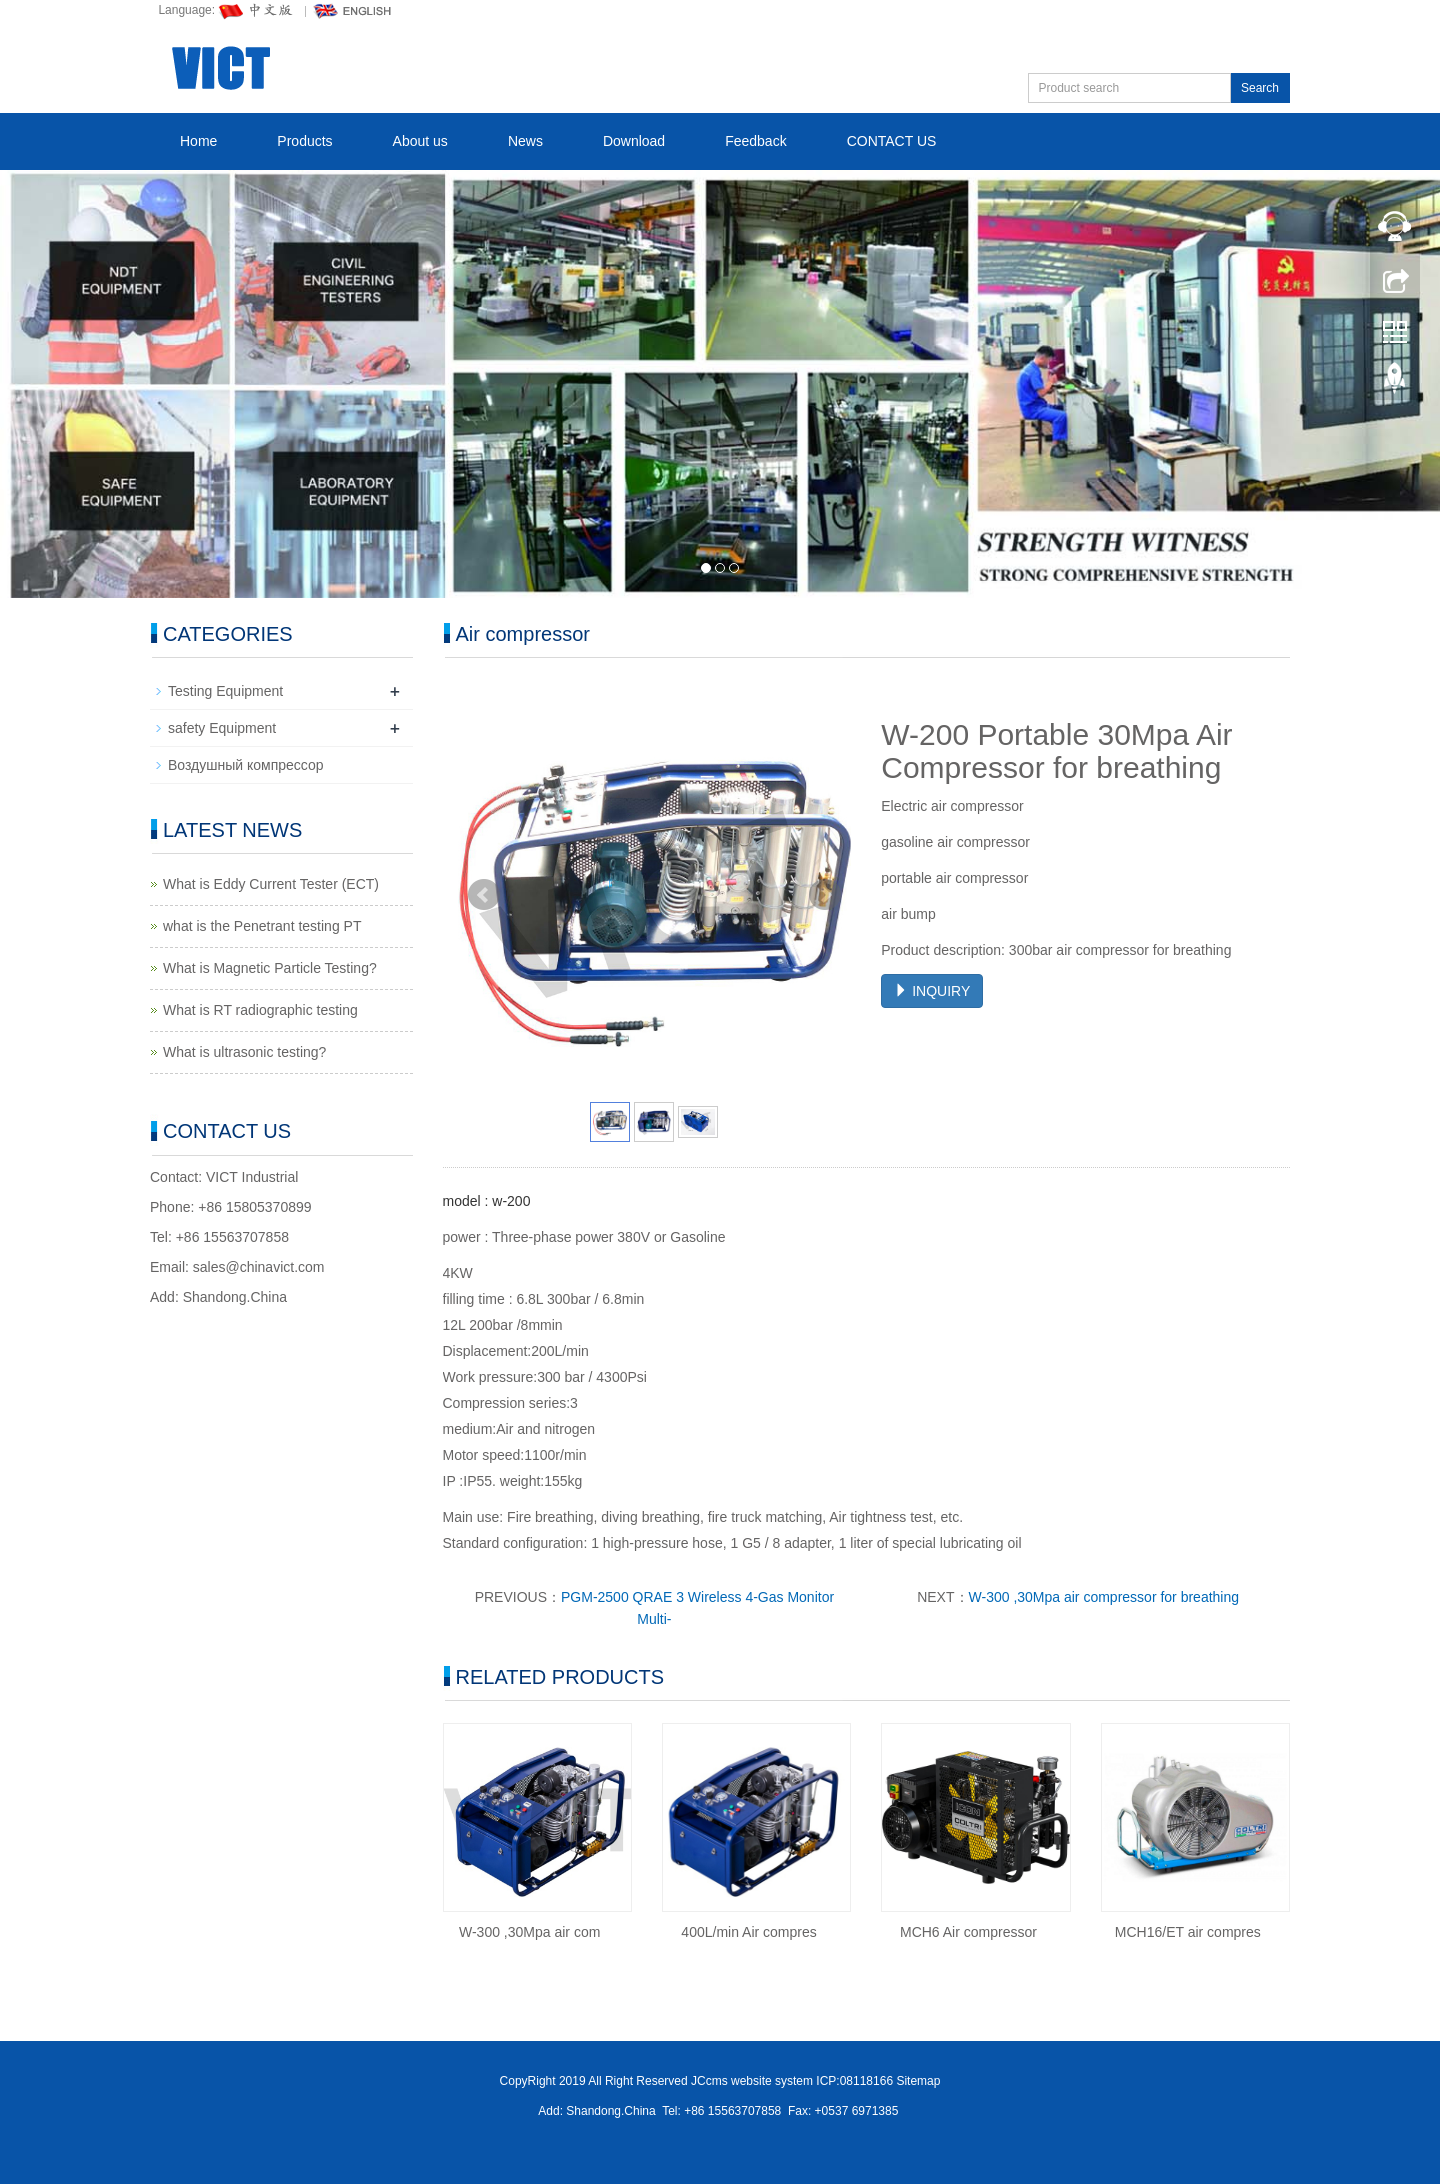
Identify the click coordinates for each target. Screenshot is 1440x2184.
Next (825, 895)
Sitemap (918, 2081)
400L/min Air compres (748, 1932)
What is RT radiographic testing (260, 1010)
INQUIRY (932, 991)
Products (304, 141)
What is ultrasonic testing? (244, 1052)
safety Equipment (222, 728)
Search (1260, 88)
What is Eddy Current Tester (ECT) (271, 884)
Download (634, 141)
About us (420, 141)
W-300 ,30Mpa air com (529, 1932)
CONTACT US (892, 141)
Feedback (755, 141)
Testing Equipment (225, 691)
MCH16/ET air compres (1188, 1932)
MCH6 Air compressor (968, 1932)
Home (198, 141)
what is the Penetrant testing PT (262, 926)
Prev (484, 895)
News (525, 141)
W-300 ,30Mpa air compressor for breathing (1104, 1597)
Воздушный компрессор (246, 765)
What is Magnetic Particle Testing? (270, 968)
